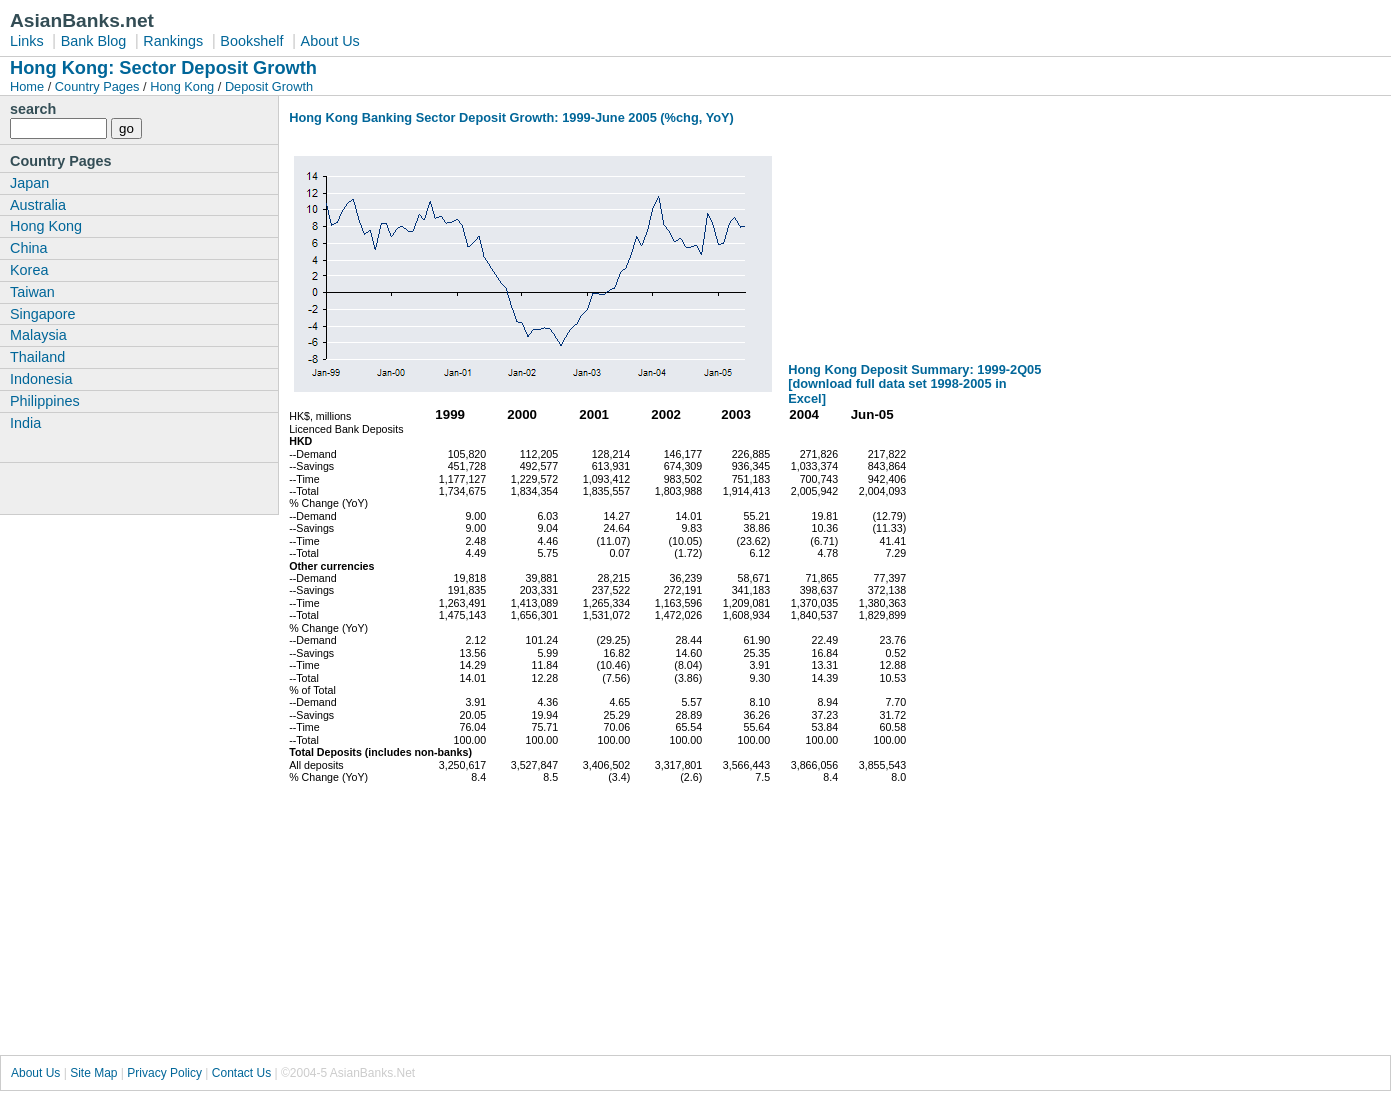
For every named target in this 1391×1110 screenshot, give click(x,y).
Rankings (173, 41)
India (25, 423)
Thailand (37, 357)
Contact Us (241, 1073)
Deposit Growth (269, 86)
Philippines (45, 401)
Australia (38, 205)
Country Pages (97, 86)
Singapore (43, 314)
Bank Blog (94, 41)
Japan (29, 183)
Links (27, 41)
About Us (330, 41)
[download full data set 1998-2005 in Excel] (897, 391)
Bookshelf (251, 41)
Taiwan (32, 292)
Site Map (93, 1073)
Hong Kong (182, 86)
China (29, 248)
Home (29, 86)
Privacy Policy (164, 1073)
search (33, 109)
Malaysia (38, 335)
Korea (29, 270)
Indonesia (41, 379)
